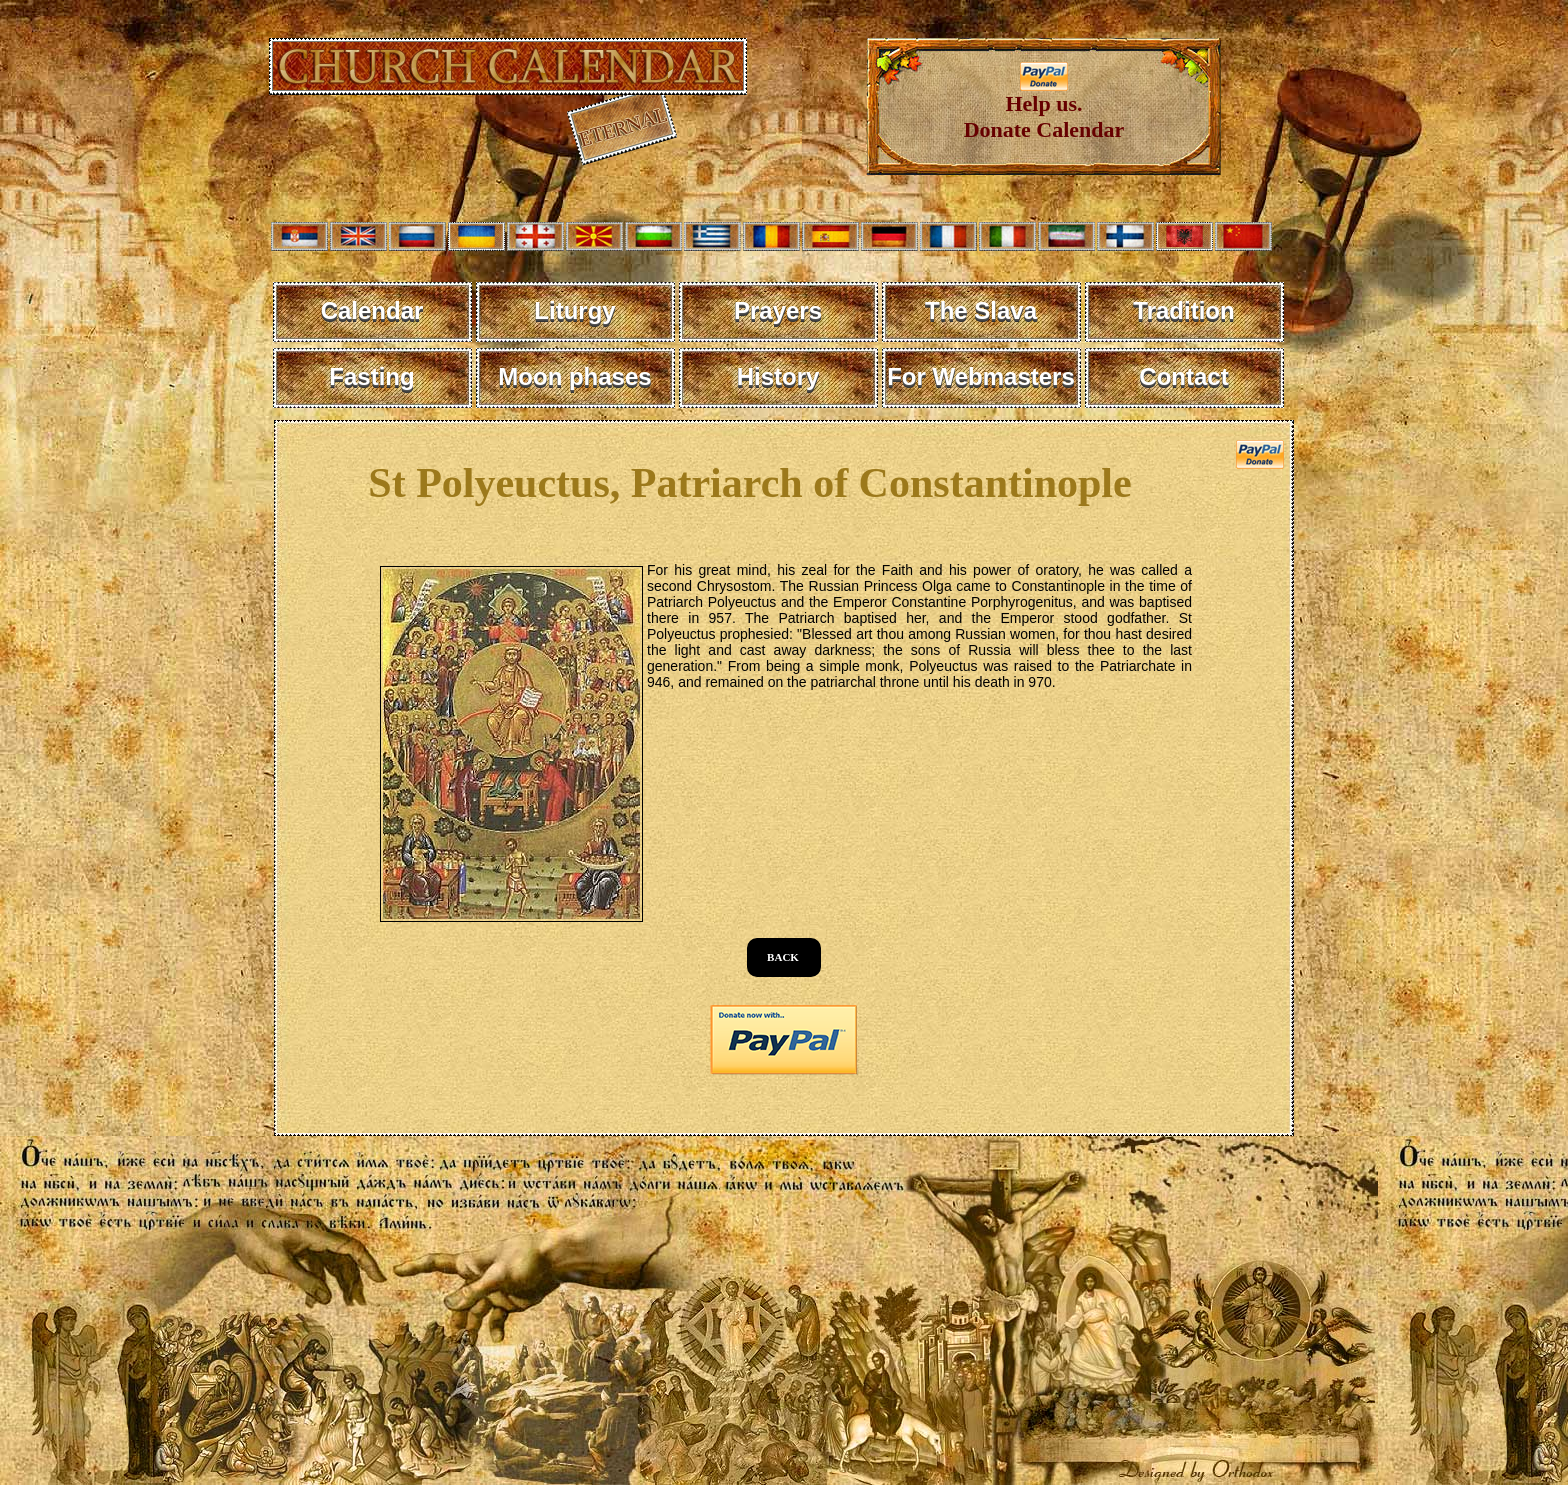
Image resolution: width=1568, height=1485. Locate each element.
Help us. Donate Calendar (1044, 106)
